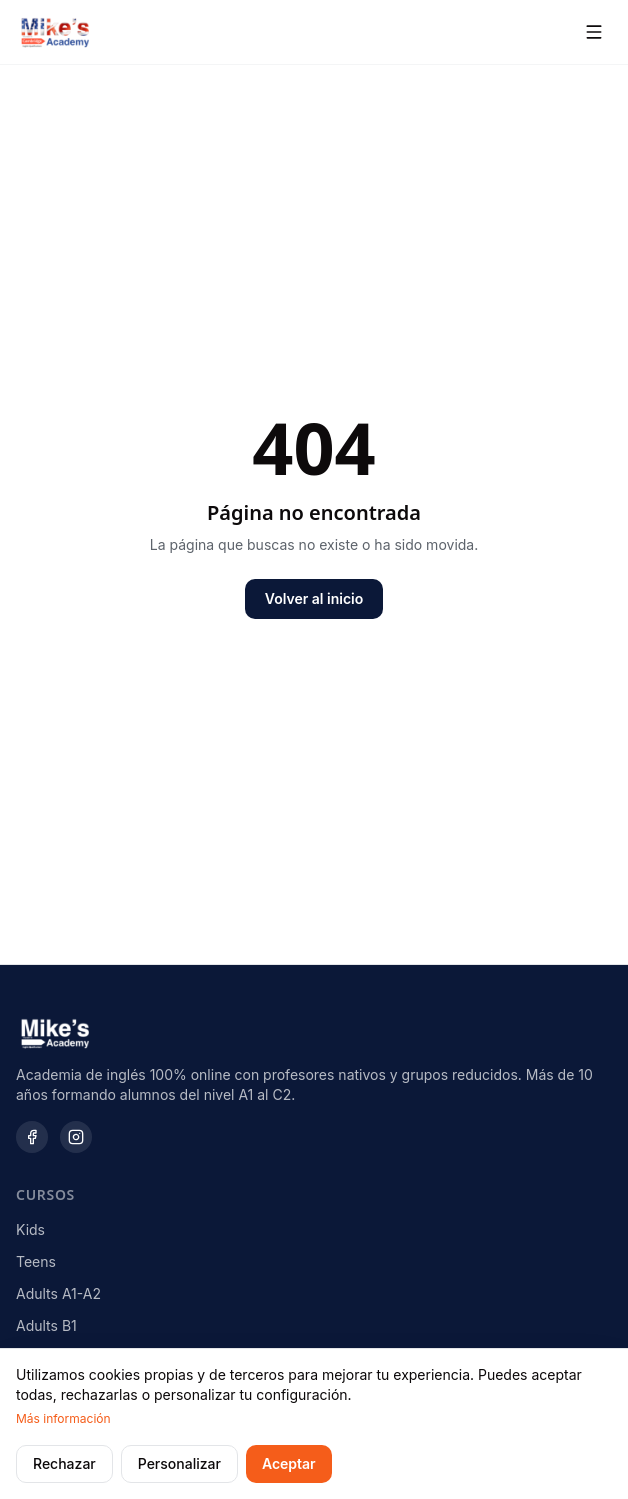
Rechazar (64, 1463)
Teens (36, 1261)
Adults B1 (46, 1325)
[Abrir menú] (594, 32)
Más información (63, 1418)
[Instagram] (76, 1137)
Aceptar (289, 1463)
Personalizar (179, 1463)
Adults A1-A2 (58, 1293)
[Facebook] (32, 1137)
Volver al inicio (314, 598)
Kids (30, 1229)
